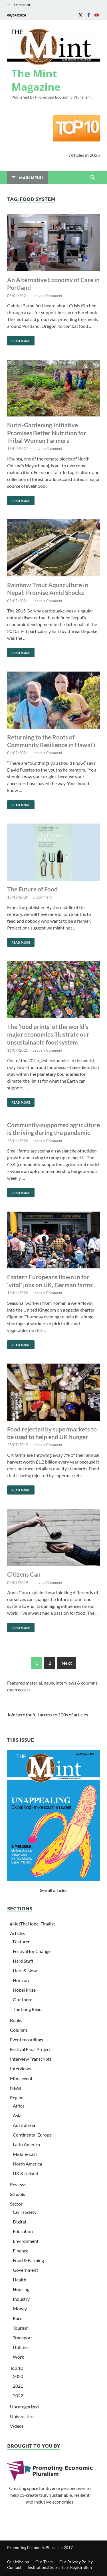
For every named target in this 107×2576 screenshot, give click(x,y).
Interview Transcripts (31, 2059)
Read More (18, 339)
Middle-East (25, 2154)
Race (17, 2318)
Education (23, 2231)
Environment (26, 2241)
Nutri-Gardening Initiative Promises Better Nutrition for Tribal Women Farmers (46, 432)
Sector (16, 2203)
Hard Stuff (23, 1961)
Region (17, 2097)
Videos (17, 2426)
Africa (19, 2105)
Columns (19, 2030)
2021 (18, 2386)
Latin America (26, 2144)
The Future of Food (32, 889)
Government (25, 2270)
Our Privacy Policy (76, 2561)
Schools (17, 2194)
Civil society (25, 2212)
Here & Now (25, 1970)
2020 (18, 2376)
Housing (21, 2289)
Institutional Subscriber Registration (60, 2567)
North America (27, 2163)
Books (16, 2020)
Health (19, 2279)
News (15, 2088)
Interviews (20, 2068)
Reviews (18, 2184)
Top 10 (16, 2368)
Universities (22, 2416)
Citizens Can (24, 1574)
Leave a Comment (47, 295)
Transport (22, 2337)
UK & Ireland (25, 2173)
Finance (20, 2250)
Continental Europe (32, 2134)
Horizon (21, 1980)
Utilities (21, 2347)
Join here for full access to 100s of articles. (48, 1714)
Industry (21, 2299)
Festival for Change (32, 1951)
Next (67, 1663)
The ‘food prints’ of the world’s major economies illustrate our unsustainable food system (48, 1034)
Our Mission (18, 2561)
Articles (17, 1933)
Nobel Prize (24, 1990)
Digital (19, 2221)
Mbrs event (21, 2078)
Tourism (21, 2328)
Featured (22, 1941)
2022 (18, 2395)
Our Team (44, 2561)
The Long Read (27, 2009)
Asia (17, 2115)
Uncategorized (24, 2406)
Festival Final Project (30, 2049)
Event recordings (26, 2039)
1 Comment (42, 897)
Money (20, 2308)
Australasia (24, 2125)
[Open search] (92, 177)
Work (18, 2357)
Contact (14, 2567)
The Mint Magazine (35, 80)
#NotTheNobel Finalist (32, 1923)
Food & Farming (28, 2260)
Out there (22, 1999)
